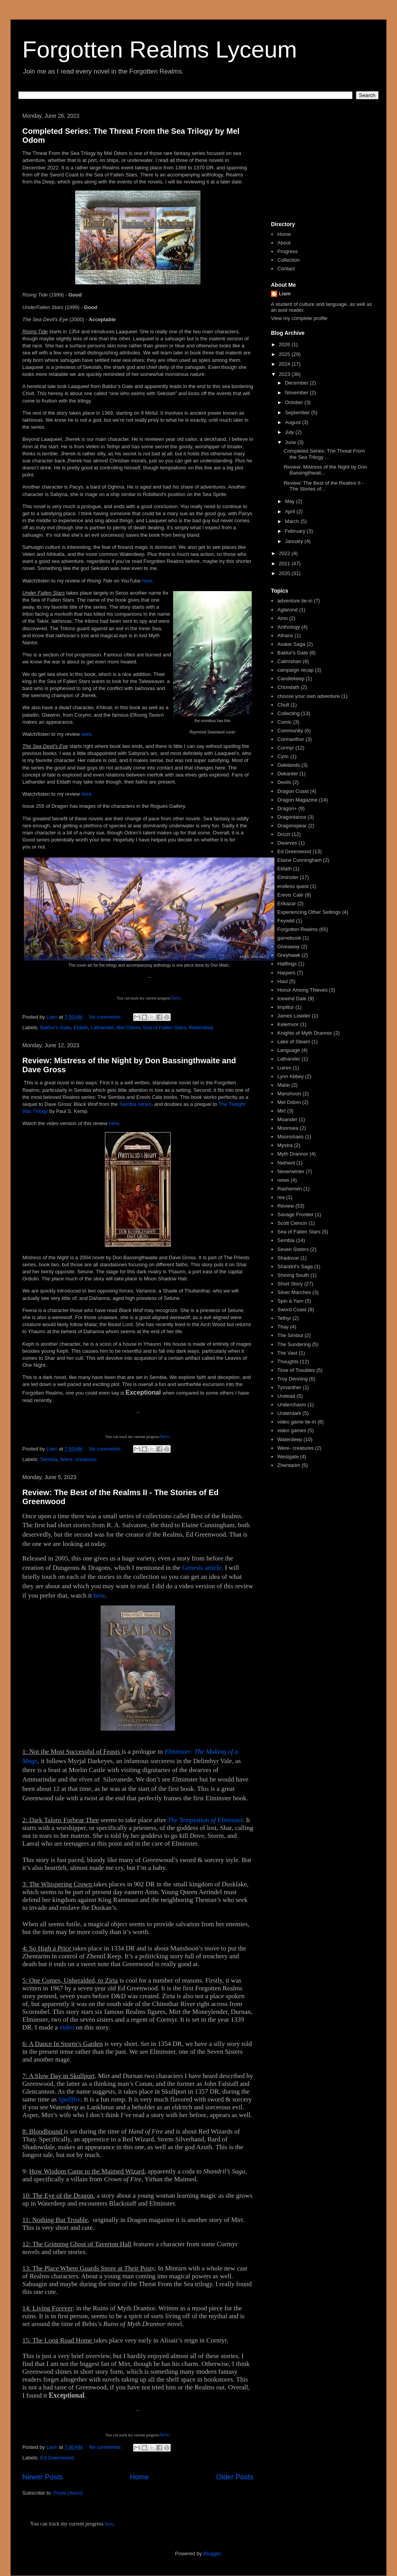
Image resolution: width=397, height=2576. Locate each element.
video (67, 2027)
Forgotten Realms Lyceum (159, 49)
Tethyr (284, 1318)
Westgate (288, 1457)
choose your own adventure (308, 696)
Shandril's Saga (295, 1266)
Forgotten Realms (297, 929)
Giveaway (288, 946)
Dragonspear (292, 826)
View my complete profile (299, 318)
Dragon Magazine (297, 800)
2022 (285, 553)
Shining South (293, 1275)
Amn (282, 618)
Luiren (284, 1068)
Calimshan (289, 661)
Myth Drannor (292, 1154)
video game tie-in (296, 1422)
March (293, 521)
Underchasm (291, 1405)
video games (291, 1430)
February (296, 531)
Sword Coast (291, 1309)
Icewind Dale (291, 998)
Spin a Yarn (290, 1301)
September (298, 412)
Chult (283, 705)
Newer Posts (42, 2477)
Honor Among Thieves (302, 990)
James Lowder (293, 1016)
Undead (286, 1396)
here (147, 581)
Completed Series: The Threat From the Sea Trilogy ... (324, 454)
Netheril (286, 1163)
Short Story (290, 1284)
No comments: (106, 1017)
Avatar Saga (291, 644)
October (295, 402)
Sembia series (135, 1104)
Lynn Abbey (290, 1076)
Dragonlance (291, 817)
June (291, 442)
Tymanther (289, 1387)
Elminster (287, 877)
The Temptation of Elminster (205, 1820)
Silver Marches (294, 1292)
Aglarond (287, 610)
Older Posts (234, 2477)
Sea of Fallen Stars (164, 1027)
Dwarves (287, 843)
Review (285, 1206)
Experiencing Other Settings (309, 912)
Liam (285, 294)
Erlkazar (286, 903)
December (297, 383)
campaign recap (295, 670)
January (295, 541)
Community (290, 730)
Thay (283, 1327)
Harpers (286, 973)
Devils (284, 782)
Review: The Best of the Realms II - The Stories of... (323, 486)
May (290, 501)
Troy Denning (292, 1379)
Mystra (284, 1145)
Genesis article (202, 1567)
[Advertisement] (322, 163)
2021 (285, 563)
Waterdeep (201, 1027)
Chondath (288, 687)
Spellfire (69, 2099)
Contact (286, 268)
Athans (285, 635)
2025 (285, 354)
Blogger (211, 2553)
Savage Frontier (295, 1214)
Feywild (285, 921)
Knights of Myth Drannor (304, 1033)
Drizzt (283, 834)
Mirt (281, 1111)
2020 (285, 573)
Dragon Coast (293, 791)
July (290, 432)
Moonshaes (290, 1137)
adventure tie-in (294, 601)
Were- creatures (78, 1459)
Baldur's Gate (55, 1027)
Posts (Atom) (68, 2493)
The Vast (287, 1353)
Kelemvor (288, 1024)
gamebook (289, 938)
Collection (288, 260)
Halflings (287, 964)
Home (139, 2477)
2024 (285, 364)
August (293, 422)
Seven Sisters (293, 1249)
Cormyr (285, 748)
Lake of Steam (293, 1041)
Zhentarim (288, 1465)
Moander (287, 1119)
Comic (284, 722)
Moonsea (287, 1128)
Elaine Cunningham (299, 860)
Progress (287, 251)
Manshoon (289, 1094)
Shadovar (288, 1258)
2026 (285, 344)
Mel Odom (128, 1027)
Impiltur (285, 1007)
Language (288, 1050)
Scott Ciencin (292, 1223)
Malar (283, 1085)
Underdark (289, 1413)
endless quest (293, 886)
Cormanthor (290, 739)
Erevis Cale (290, 895)
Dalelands (288, 765)
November (297, 392)
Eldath (81, 1027)
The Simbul (290, 1335)
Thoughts (287, 1361)
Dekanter (287, 774)
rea (281, 1197)
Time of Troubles (296, 1370)
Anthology (288, 627)
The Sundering (293, 1344)
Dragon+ (287, 808)
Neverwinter (290, 1171)
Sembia (49, 1459)
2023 (285, 374)
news (283, 1180)
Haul (282, 981)
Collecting (288, 713)
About (284, 243)
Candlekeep (290, 678)
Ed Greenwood (57, 2458)
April (291, 511)
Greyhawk (288, 955)
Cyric (283, 756)
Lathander (102, 1027)
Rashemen (289, 1189)
